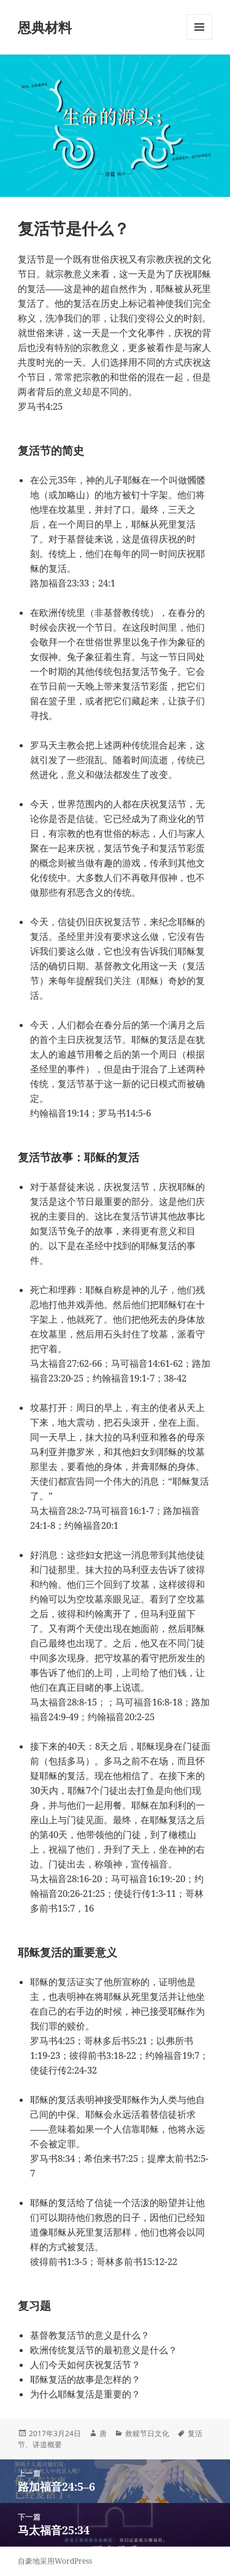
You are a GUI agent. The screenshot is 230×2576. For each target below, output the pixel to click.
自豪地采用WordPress (55, 2561)
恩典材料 (45, 27)
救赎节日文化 (147, 2433)
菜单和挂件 (199, 39)
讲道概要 (47, 2444)
